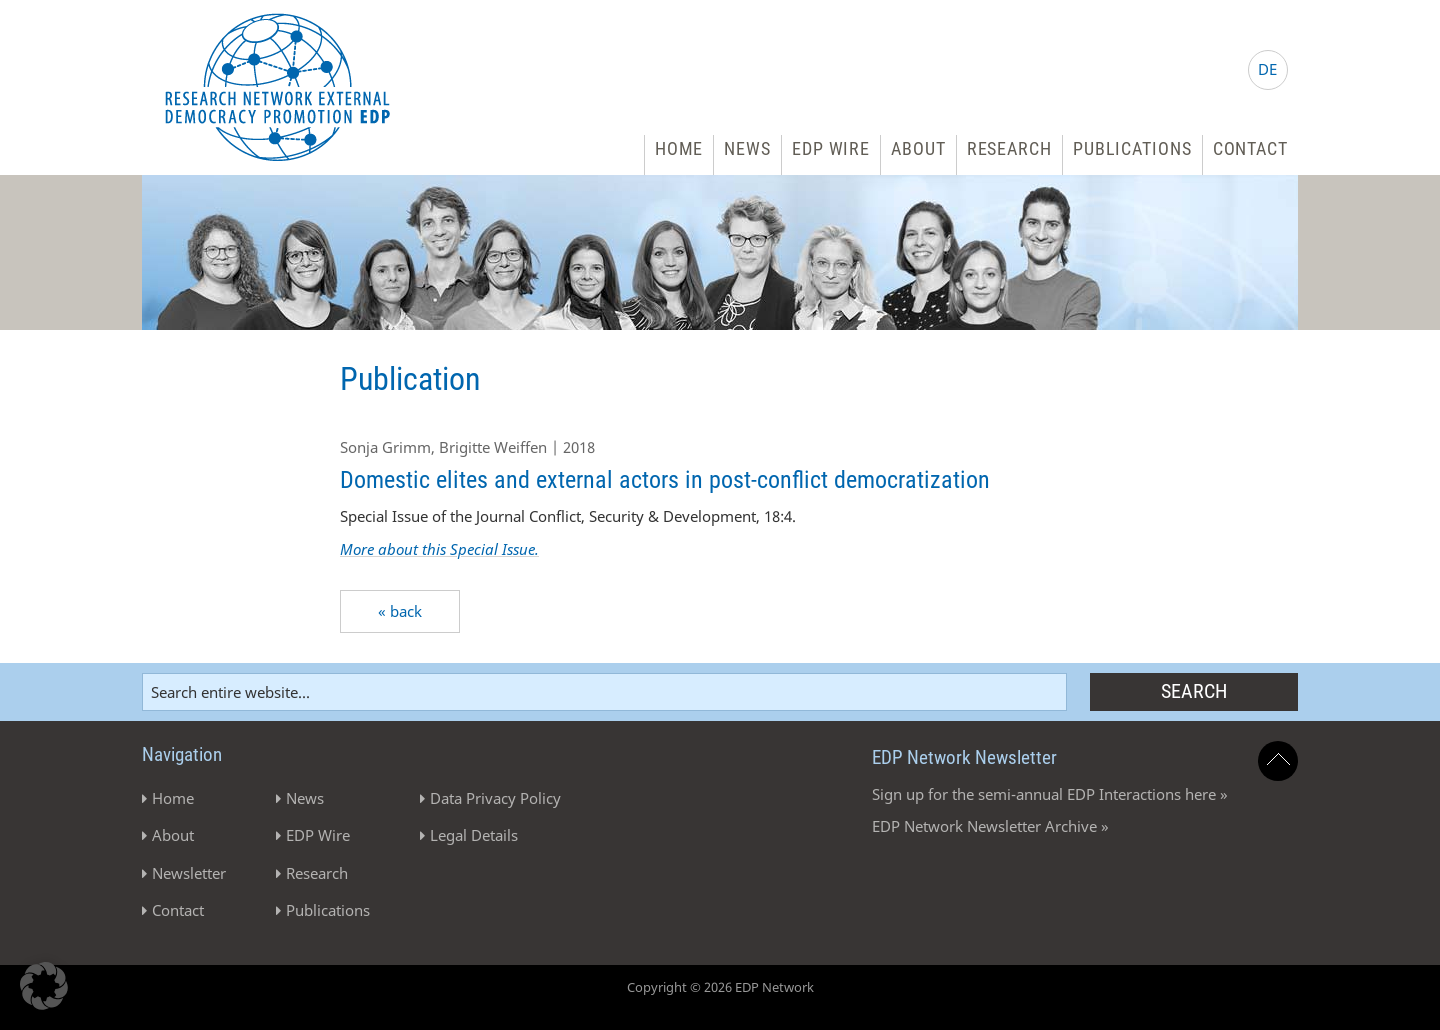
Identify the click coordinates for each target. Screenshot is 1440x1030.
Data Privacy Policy (495, 798)
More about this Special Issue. (439, 549)
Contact (1250, 148)
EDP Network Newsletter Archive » (990, 826)
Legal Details (474, 835)
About (918, 148)
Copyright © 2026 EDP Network (720, 987)
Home (679, 148)
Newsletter (189, 873)
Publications (1132, 148)
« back (400, 611)
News (747, 148)
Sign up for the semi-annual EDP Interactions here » (1050, 794)
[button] (44, 986)
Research (1009, 148)
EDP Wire (831, 148)
